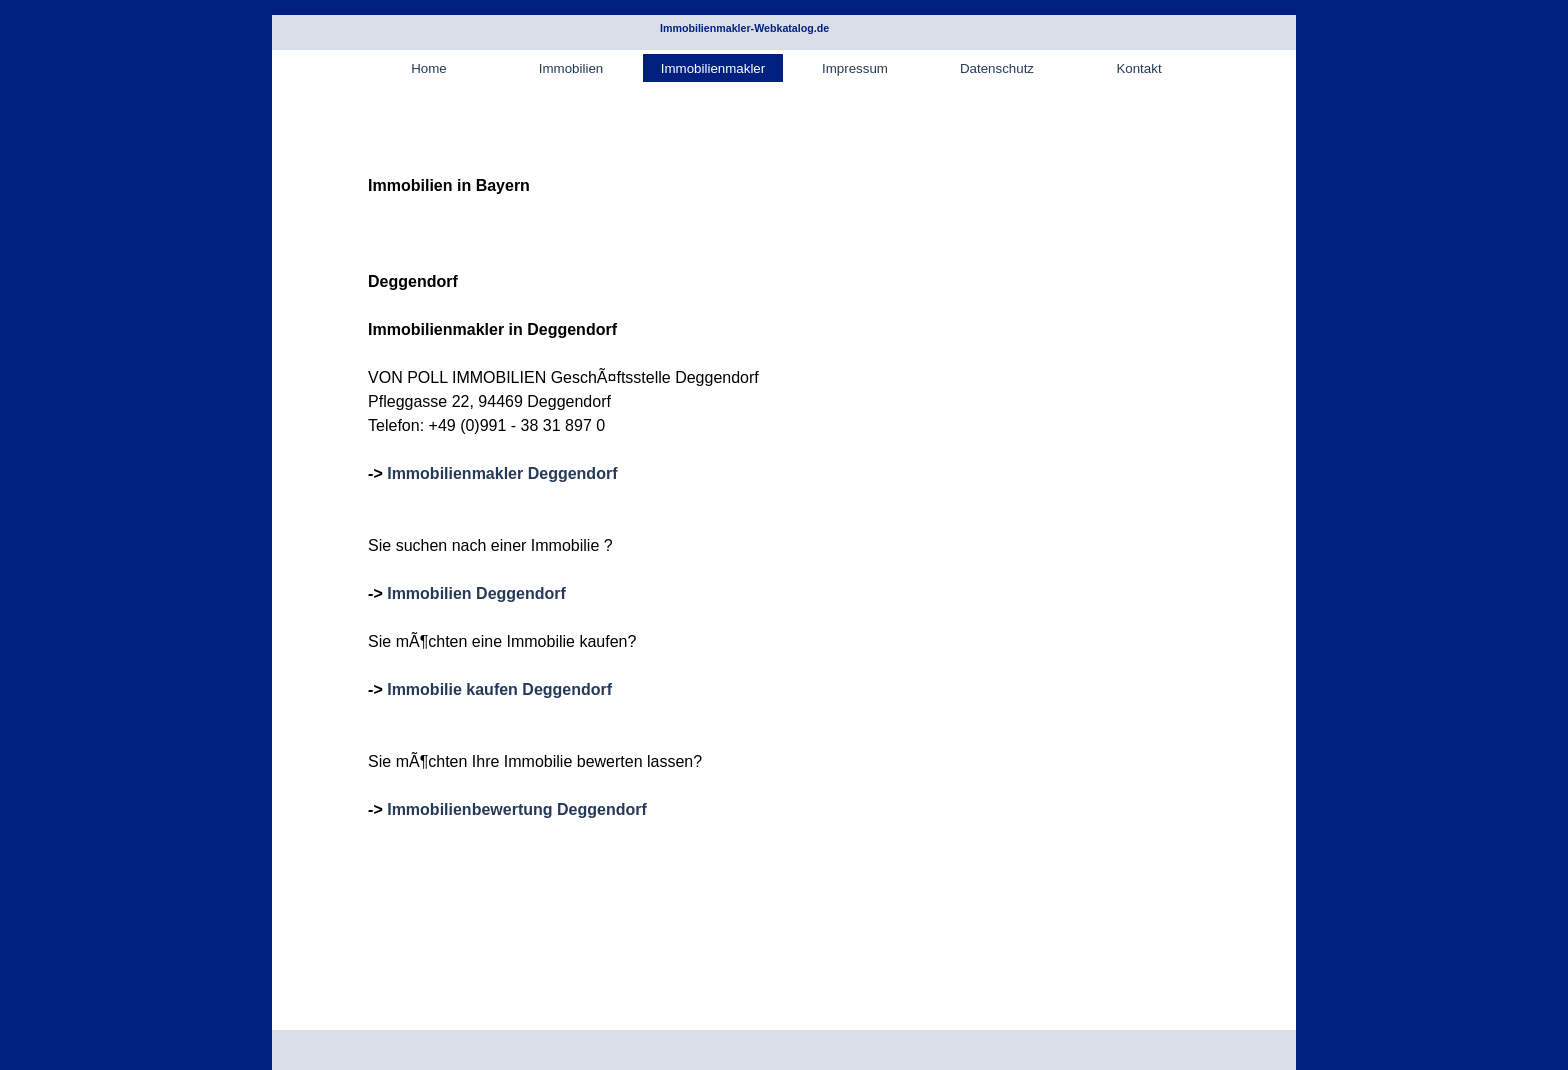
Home (429, 68)
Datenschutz (997, 68)
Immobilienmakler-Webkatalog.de (744, 28)
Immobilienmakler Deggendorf (502, 473)
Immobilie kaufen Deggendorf (499, 689)
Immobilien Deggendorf (476, 593)
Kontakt (1138, 68)
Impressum (855, 68)
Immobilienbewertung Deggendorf (517, 809)
